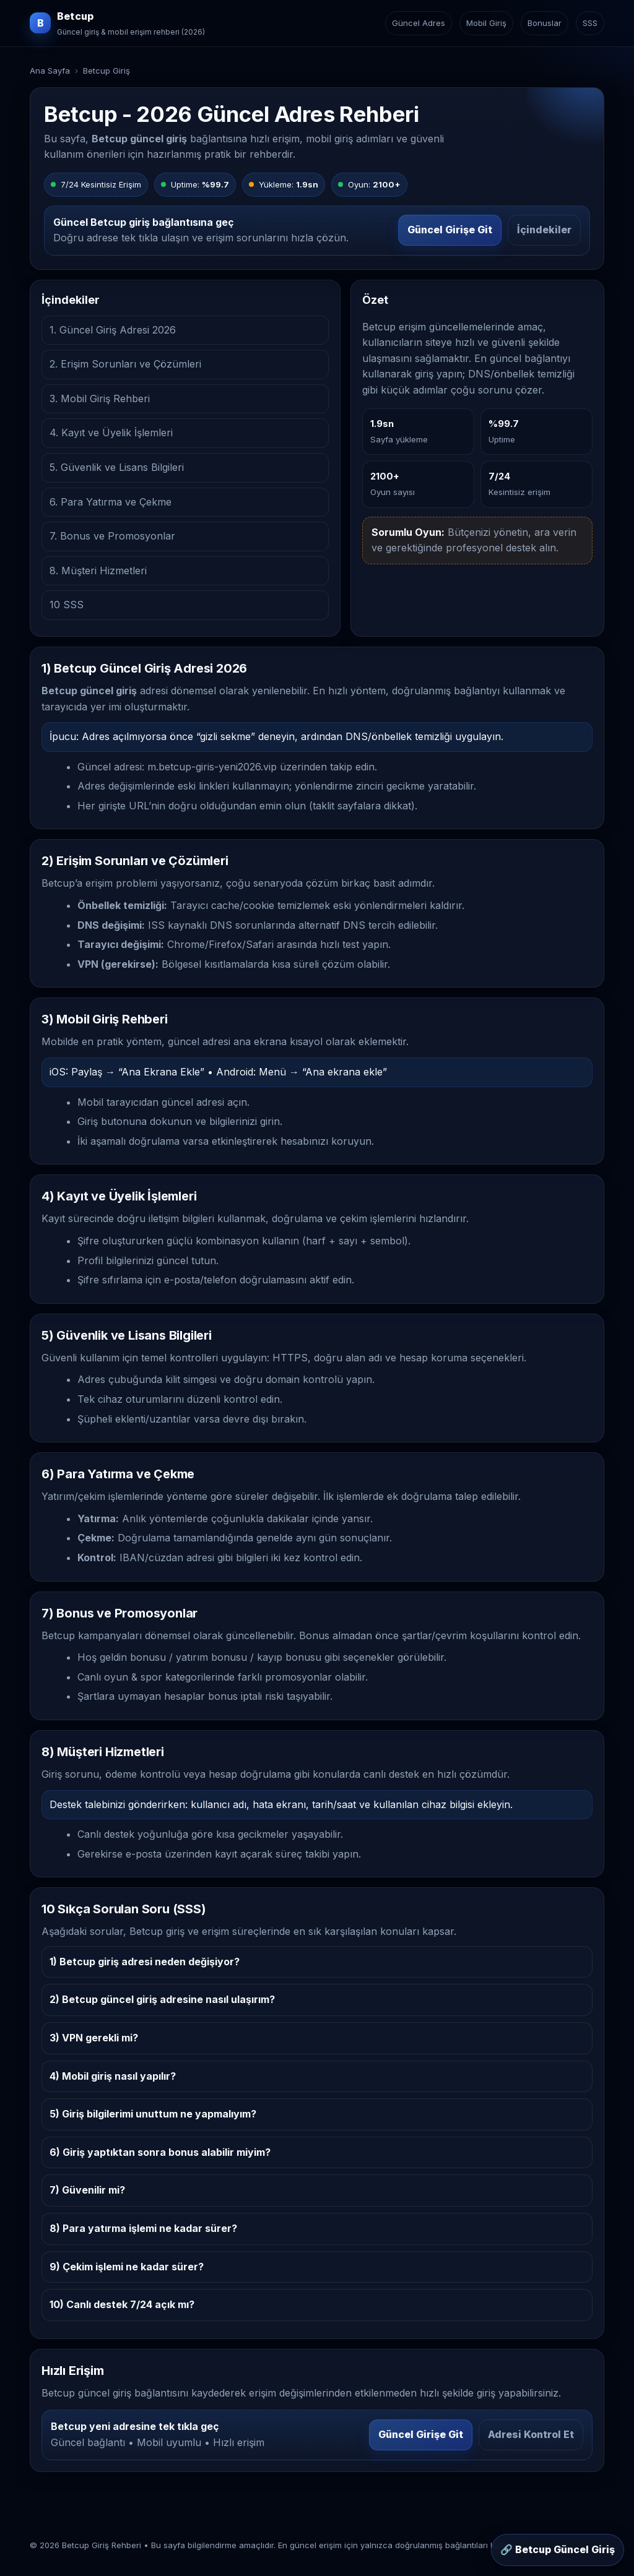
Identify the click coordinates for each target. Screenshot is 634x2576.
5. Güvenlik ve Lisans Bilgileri (117, 467)
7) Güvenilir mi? (87, 2190)
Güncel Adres (418, 23)
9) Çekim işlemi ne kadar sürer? (127, 2266)
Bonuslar (545, 23)
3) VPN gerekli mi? (94, 2037)
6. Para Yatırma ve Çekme (111, 502)
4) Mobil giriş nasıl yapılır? (113, 2076)
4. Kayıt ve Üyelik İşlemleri (111, 432)
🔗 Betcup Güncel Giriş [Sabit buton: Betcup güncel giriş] (557, 2549)
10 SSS (67, 604)
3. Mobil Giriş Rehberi (100, 398)
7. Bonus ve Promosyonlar (112, 536)
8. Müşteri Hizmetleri (98, 570)
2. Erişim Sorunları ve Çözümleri (125, 364)
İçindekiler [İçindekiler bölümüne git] (544, 229)
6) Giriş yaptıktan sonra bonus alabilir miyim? (160, 2152)
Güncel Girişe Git (420, 2434)
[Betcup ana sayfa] (117, 23)
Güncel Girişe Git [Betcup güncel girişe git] (449, 229)
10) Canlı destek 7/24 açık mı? (122, 2304)
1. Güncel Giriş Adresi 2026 (113, 330)
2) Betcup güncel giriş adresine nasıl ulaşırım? (162, 1999)
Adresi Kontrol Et (531, 2434)
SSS (590, 23)
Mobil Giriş (486, 23)
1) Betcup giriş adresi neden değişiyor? (145, 1961)
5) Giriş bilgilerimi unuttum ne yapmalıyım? (153, 2114)
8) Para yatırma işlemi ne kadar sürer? (143, 2228)
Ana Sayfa (50, 70)
